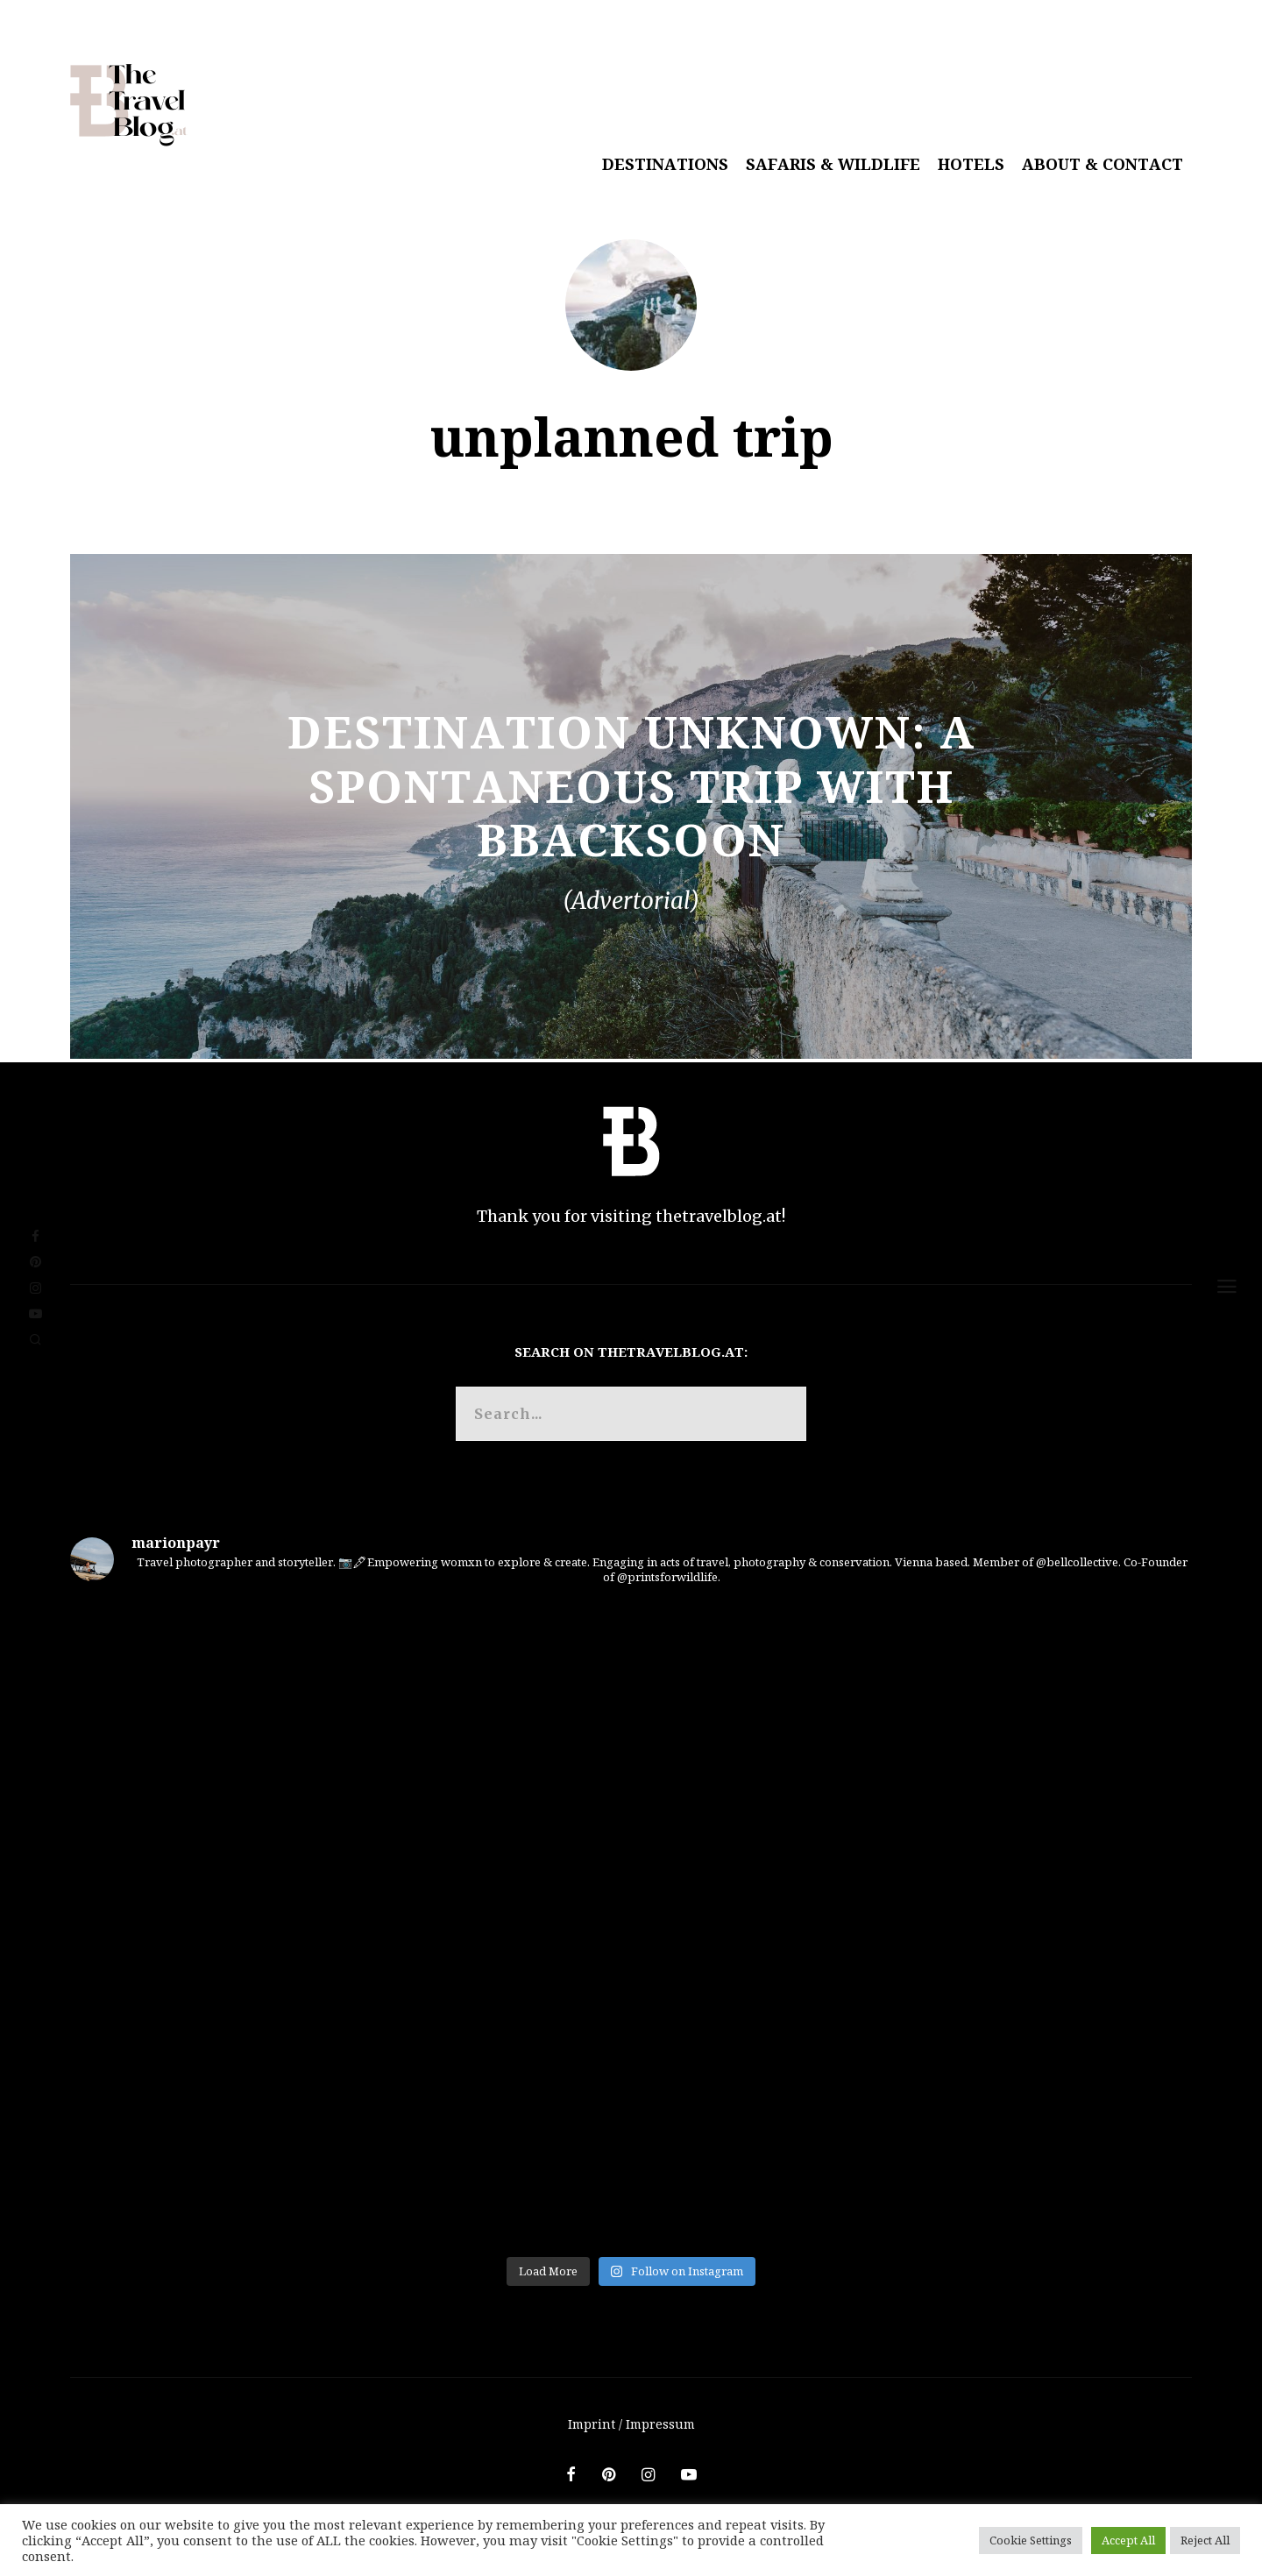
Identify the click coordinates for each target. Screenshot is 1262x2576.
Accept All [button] (1128, 2540)
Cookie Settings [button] (1030, 2540)
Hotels (971, 163)
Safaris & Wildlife (833, 163)
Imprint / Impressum (631, 2424)
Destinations (665, 163)
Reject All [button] (1205, 2540)
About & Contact (1102, 163)
